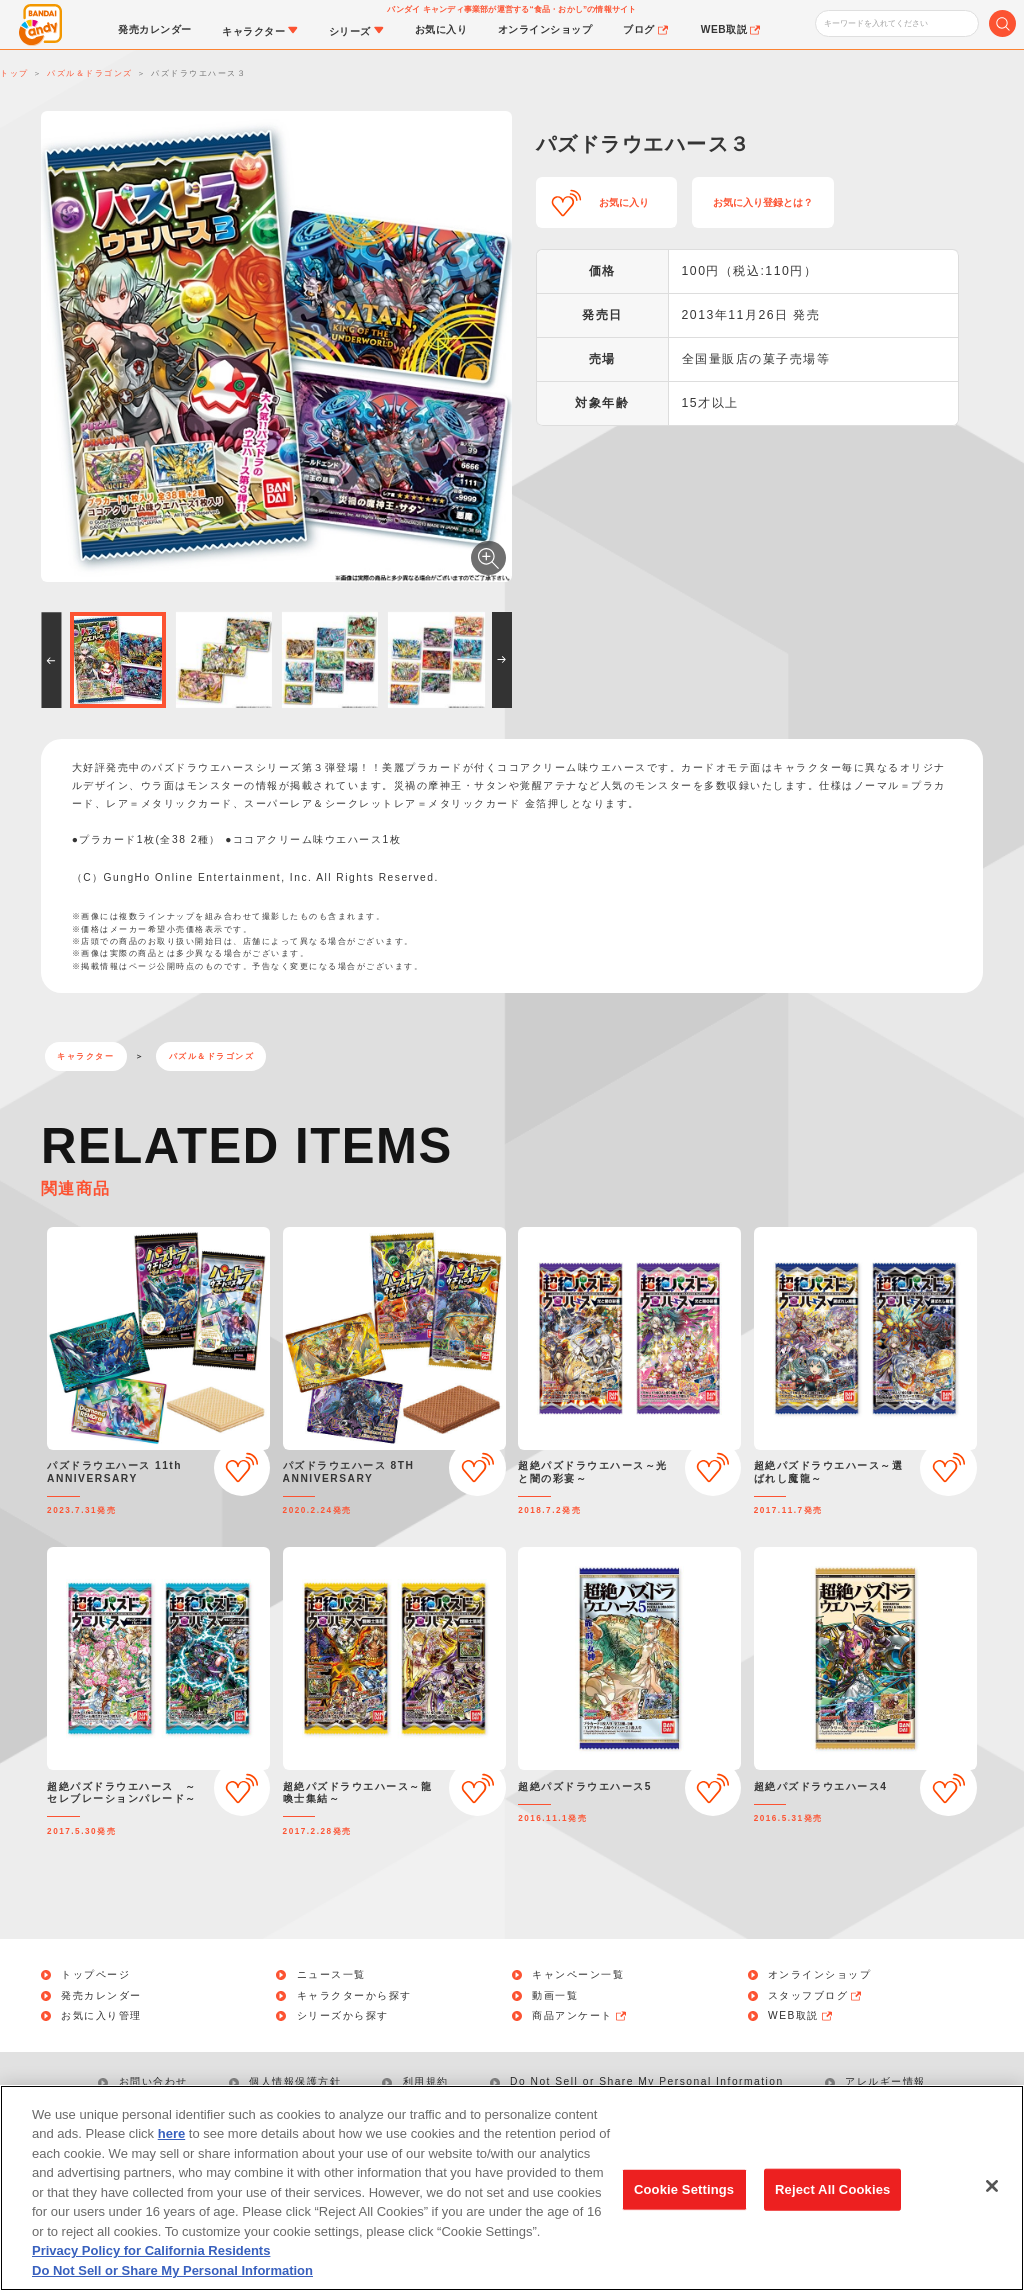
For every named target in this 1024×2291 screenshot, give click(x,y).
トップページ (95, 1975)
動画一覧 (555, 1996)
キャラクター (85, 1056)
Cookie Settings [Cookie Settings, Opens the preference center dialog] (684, 2200)
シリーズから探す (343, 2016)
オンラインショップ (820, 1975)
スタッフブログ (816, 1996)
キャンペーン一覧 (578, 1975)
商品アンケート (580, 2016)
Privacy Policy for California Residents (151, 2263)
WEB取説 (801, 2016)
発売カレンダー (101, 1996)
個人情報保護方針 (295, 2081)
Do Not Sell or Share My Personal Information (647, 2081)
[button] (51, 660)
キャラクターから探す (354, 1996)
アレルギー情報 (885, 2081)
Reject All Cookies (832, 2200)
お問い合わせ (153, 2081)
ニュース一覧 (331, 1975)
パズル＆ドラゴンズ (212, 1056)
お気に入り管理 (101, 2016)
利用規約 (426, 2081)
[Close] (992, 2198)
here (171, 2145)
